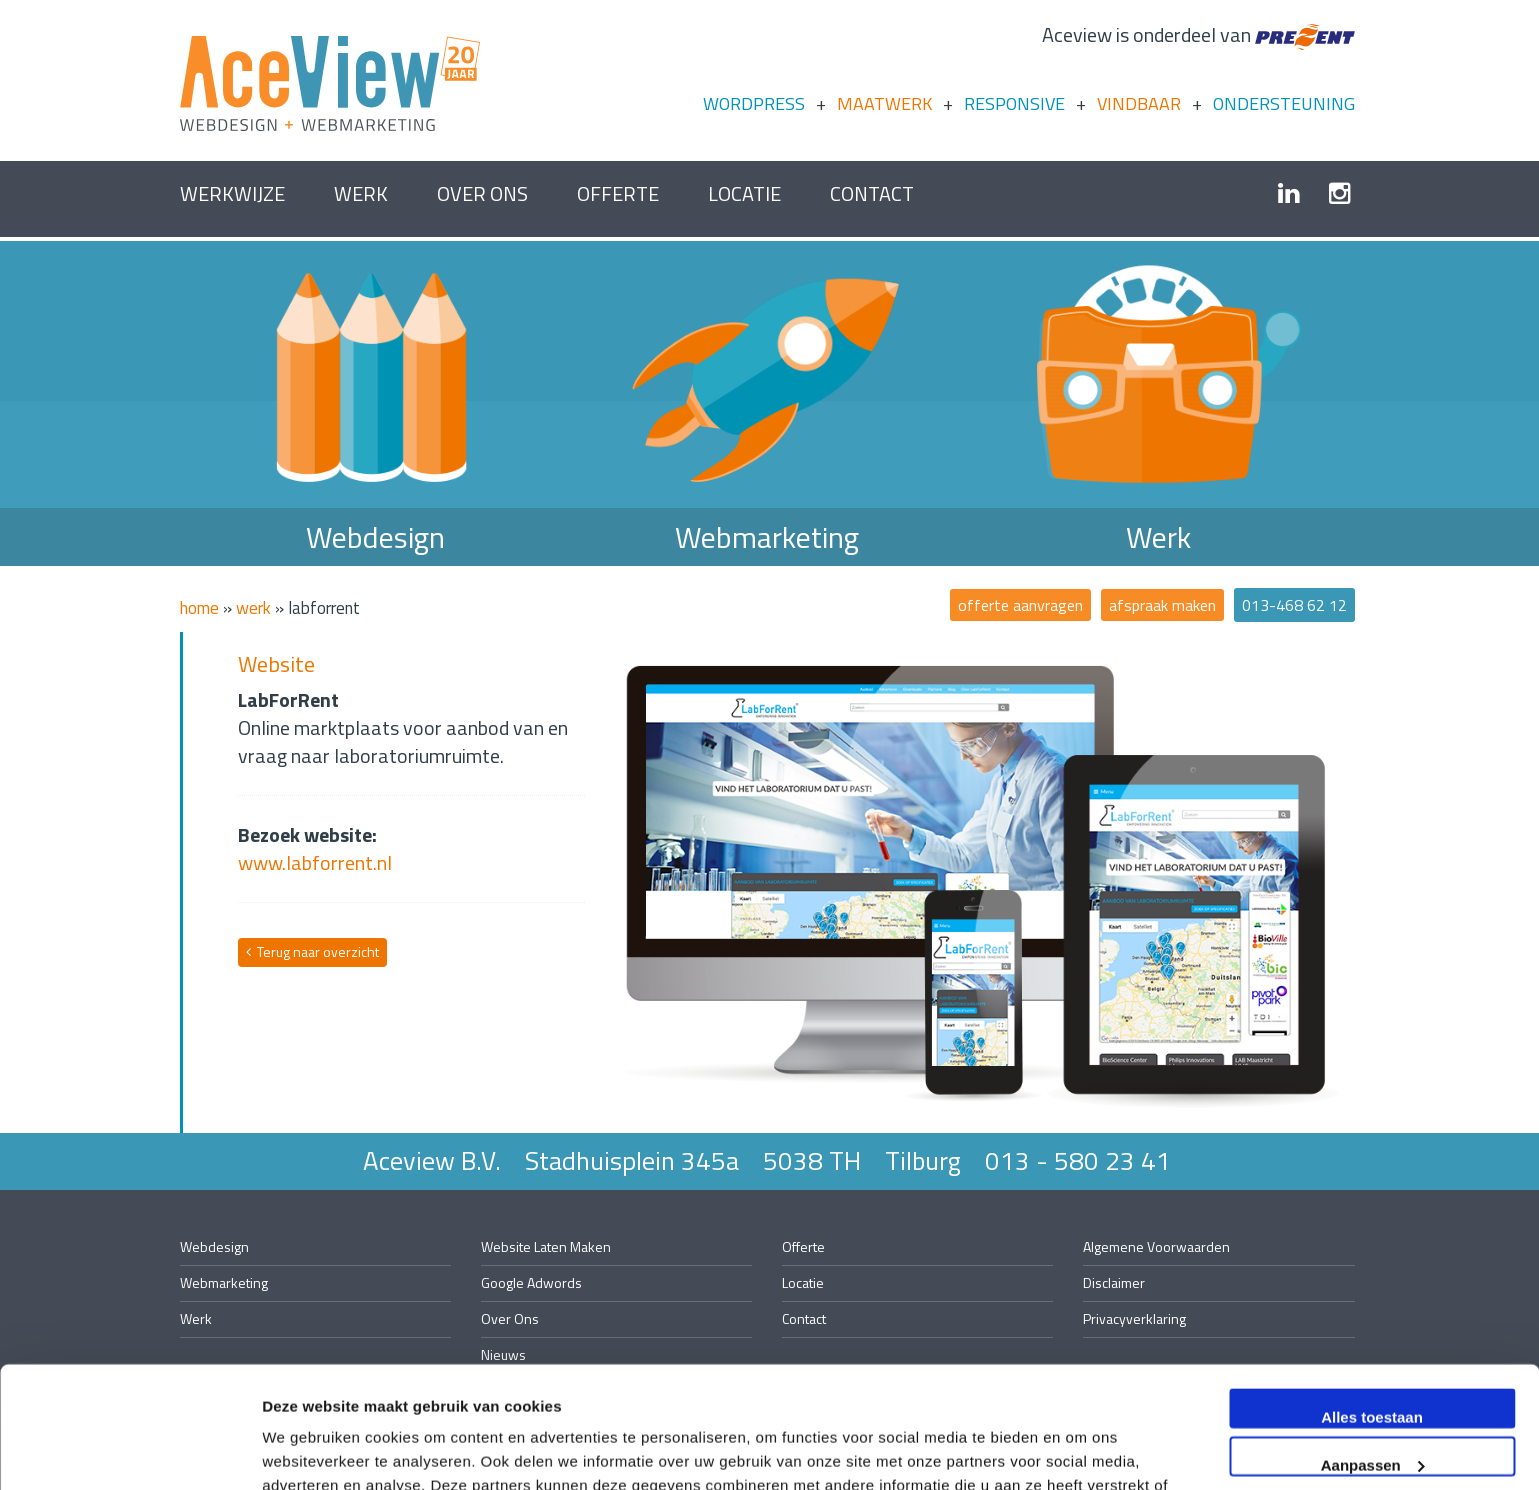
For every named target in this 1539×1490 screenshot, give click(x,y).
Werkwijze (232, 193)
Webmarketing (767, 537)
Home (199, 608)
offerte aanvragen (1020, 605)
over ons (482, 193)
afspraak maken (1162, 605)
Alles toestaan (1372, 1303)
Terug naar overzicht (312, 951)
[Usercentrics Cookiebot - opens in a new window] (129, 1451)
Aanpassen (1373, 1350)
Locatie (744, 193)
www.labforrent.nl (315, 862)
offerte (618, 193)
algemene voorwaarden (1156, 1246)
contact (872, 193)
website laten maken (546, 1246)
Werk (361, 193)
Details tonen (309, 1450)
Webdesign (375, 537)
